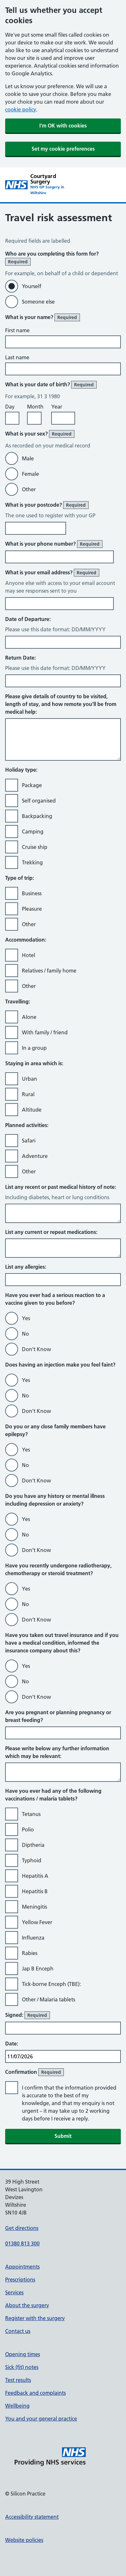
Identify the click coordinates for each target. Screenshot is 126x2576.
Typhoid (31, 1860)
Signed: (27, 2015)
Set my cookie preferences (63, 149)
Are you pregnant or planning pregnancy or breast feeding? (58, 1716)
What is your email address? (52, 573)
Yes (26, 1318)
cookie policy (20, 109)
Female (30, 474)
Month (35, 406)
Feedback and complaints (35, 2393)
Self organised (39, 800)
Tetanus (31, 1814)
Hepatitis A (35, 1876)
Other (29, 489)
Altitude (32, 1109)
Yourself (31, 286)
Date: (11, 2043)
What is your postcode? (47, 505)
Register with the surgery (35, 2318)
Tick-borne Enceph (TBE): (51, 1984)
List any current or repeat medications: (51, 1232)
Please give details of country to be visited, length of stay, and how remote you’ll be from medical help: (60, 704)
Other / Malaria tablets (48, 1999)
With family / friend (45, 1032)
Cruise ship (34, 847)
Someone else (38, 301)
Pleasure (32, 909)
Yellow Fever (37, 1922)
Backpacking (37, 816)
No (25, 1333)
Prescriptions (20, 2279)
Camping (33, 831)
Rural (28, 1094)
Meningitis (34, 1907)
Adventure (35, 1156)
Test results (18, 2380)
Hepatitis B (35, 1891)
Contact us (17, 2331)
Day (10, 406)
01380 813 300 (22, 2243)
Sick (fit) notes (21, 2367)
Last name (17, 357)
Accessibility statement (32, 2517)
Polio (28, 1829)
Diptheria (33, 1845)
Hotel (28, 955)
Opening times (22, 2354)
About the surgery (27, 2305)
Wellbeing (17, 2405)
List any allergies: (25, 1267)
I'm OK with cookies (63, 125)
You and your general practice (41, 2418)
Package (32, 785)
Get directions (21, 2228)
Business (32, 893)
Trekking (32, 862)
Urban (29, 1079)
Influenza (33, 1937)
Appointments (22, 2266)
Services (14, 2292)
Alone (29, 1017)
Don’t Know (36, 1349)
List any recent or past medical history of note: (60, 1187)
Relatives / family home (49, 970)
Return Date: (20, 657)
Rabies (29, 1953)
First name (17, 330)
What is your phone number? (53, 544)
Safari (28, 1140)
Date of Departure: (28, 619)
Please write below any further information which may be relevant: (57, 1752)
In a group (34, 1048)
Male (28, 458)
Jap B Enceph (37, 1968)
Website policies (24, 2540)
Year (56, 406)
